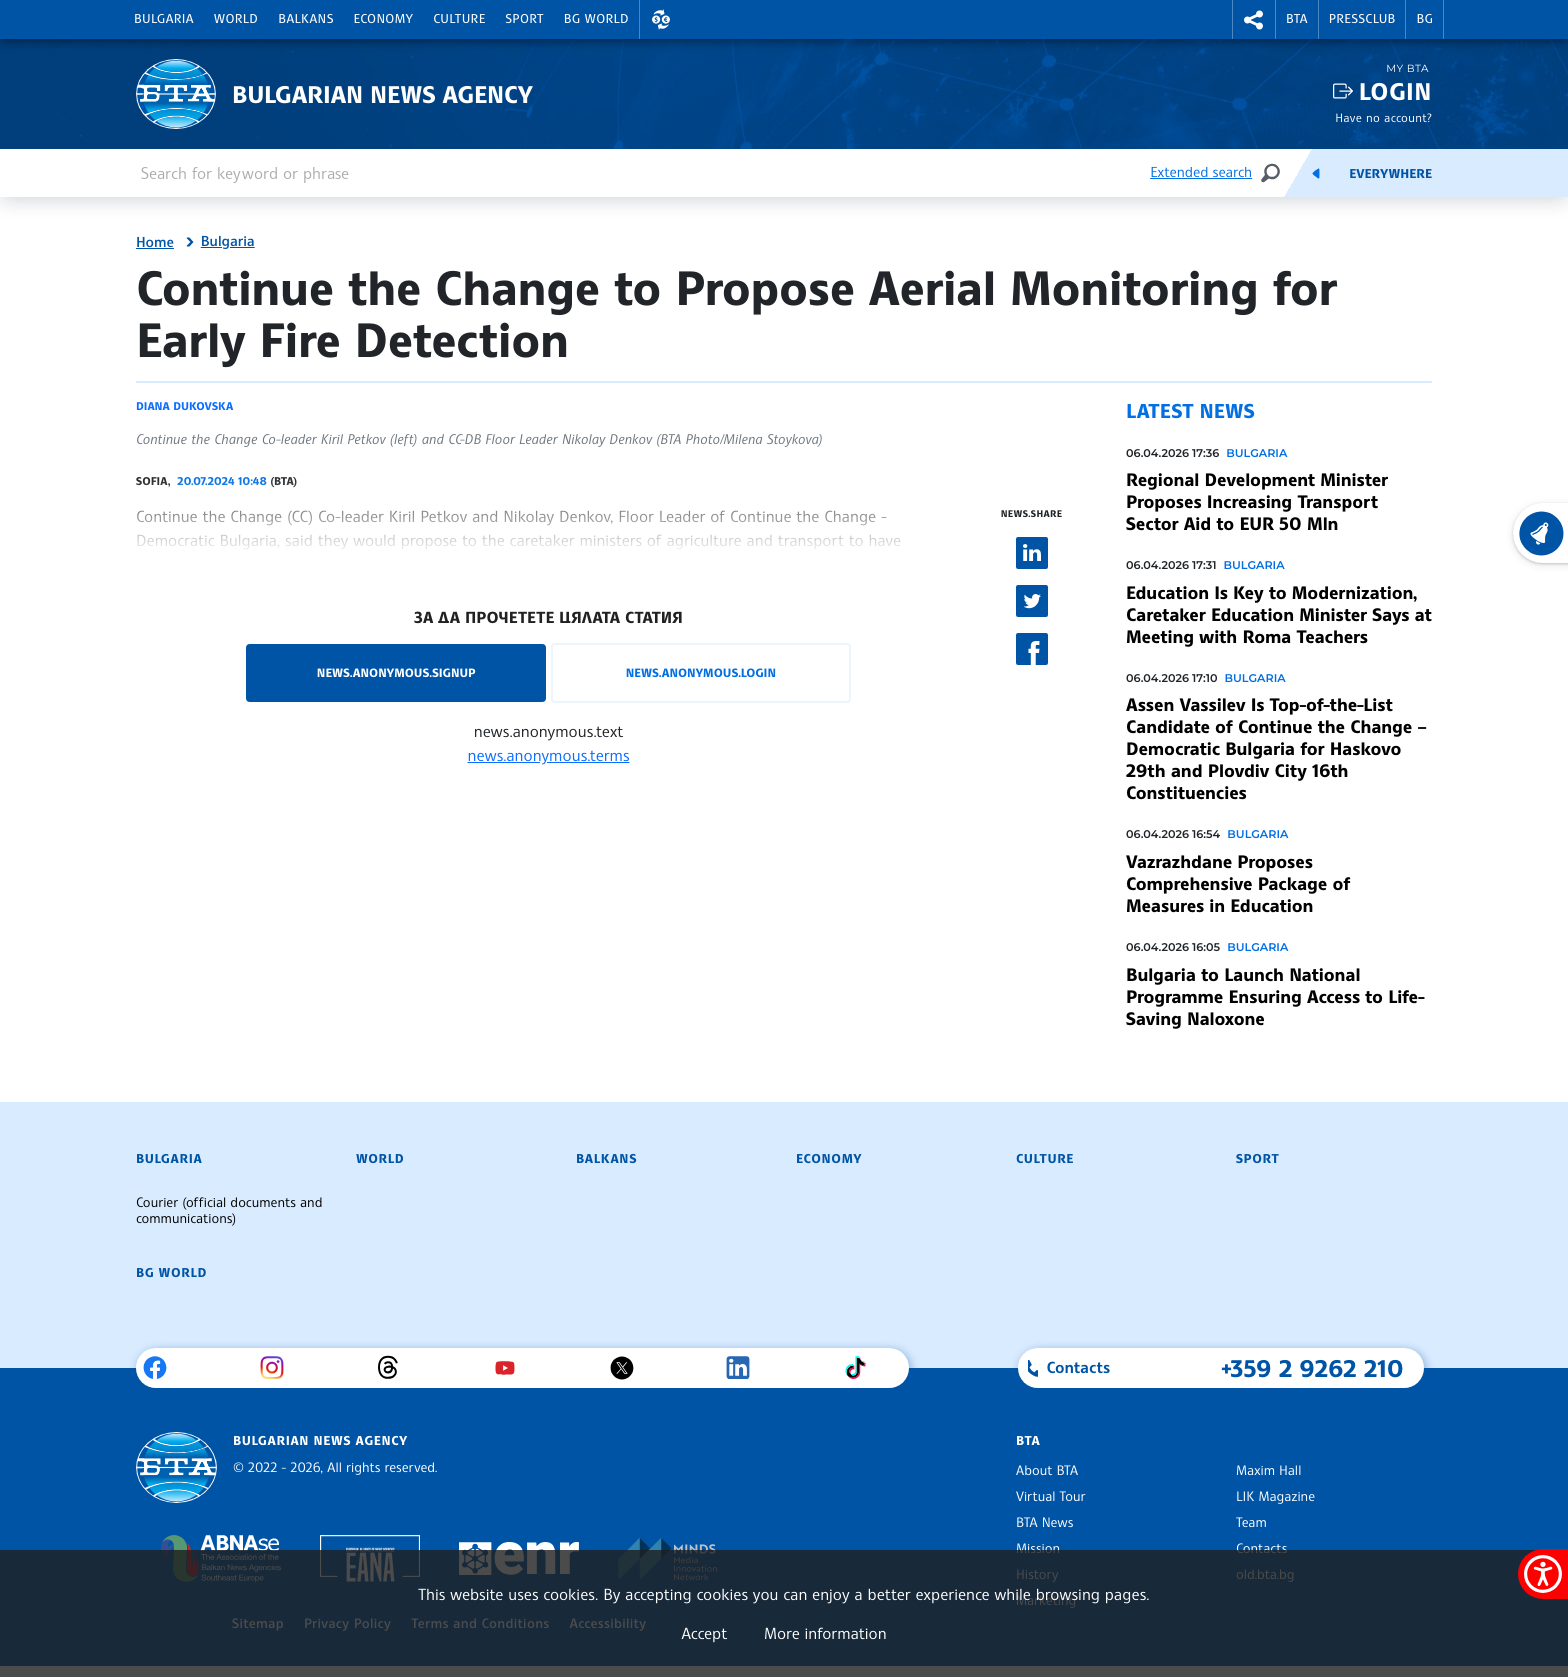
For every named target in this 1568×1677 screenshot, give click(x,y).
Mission (1038, 1549)
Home (155, 243)
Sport (525, 19)
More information (825, 1633)
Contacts (1261, 1549)
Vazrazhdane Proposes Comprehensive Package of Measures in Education (1238, 884)
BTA (1297, 19)
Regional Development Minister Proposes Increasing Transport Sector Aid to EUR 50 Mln (1257, 502)
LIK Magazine (1275, 1497)
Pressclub (1362, 19)
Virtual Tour (1051, 1497)
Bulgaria (164, 19)
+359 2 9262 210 (1312, 1368)
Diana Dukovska (184, 406)
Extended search (1201, 172)
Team (1251, 1523)
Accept (704, 1633)
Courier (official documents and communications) (229, 1211)
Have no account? (1383, 117)
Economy (384, 19)
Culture (459, 19)
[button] (661, 19)
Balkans (305, 19)
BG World (596, 19)
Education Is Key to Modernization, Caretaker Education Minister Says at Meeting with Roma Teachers (1278, 615)
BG (1424, 19)
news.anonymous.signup (396, 672)
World (236, 19)
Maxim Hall (1268, 1471)
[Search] (1270, 172)
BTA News (1044, 1523)
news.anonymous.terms (549, 755)
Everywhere (1390, 174)
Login (1395, 91)
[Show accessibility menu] (1543, 1574)
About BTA (1047, 1471)
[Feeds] (1316, 173)
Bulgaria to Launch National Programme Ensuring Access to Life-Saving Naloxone (1275, 997)
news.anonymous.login (701, 672)
